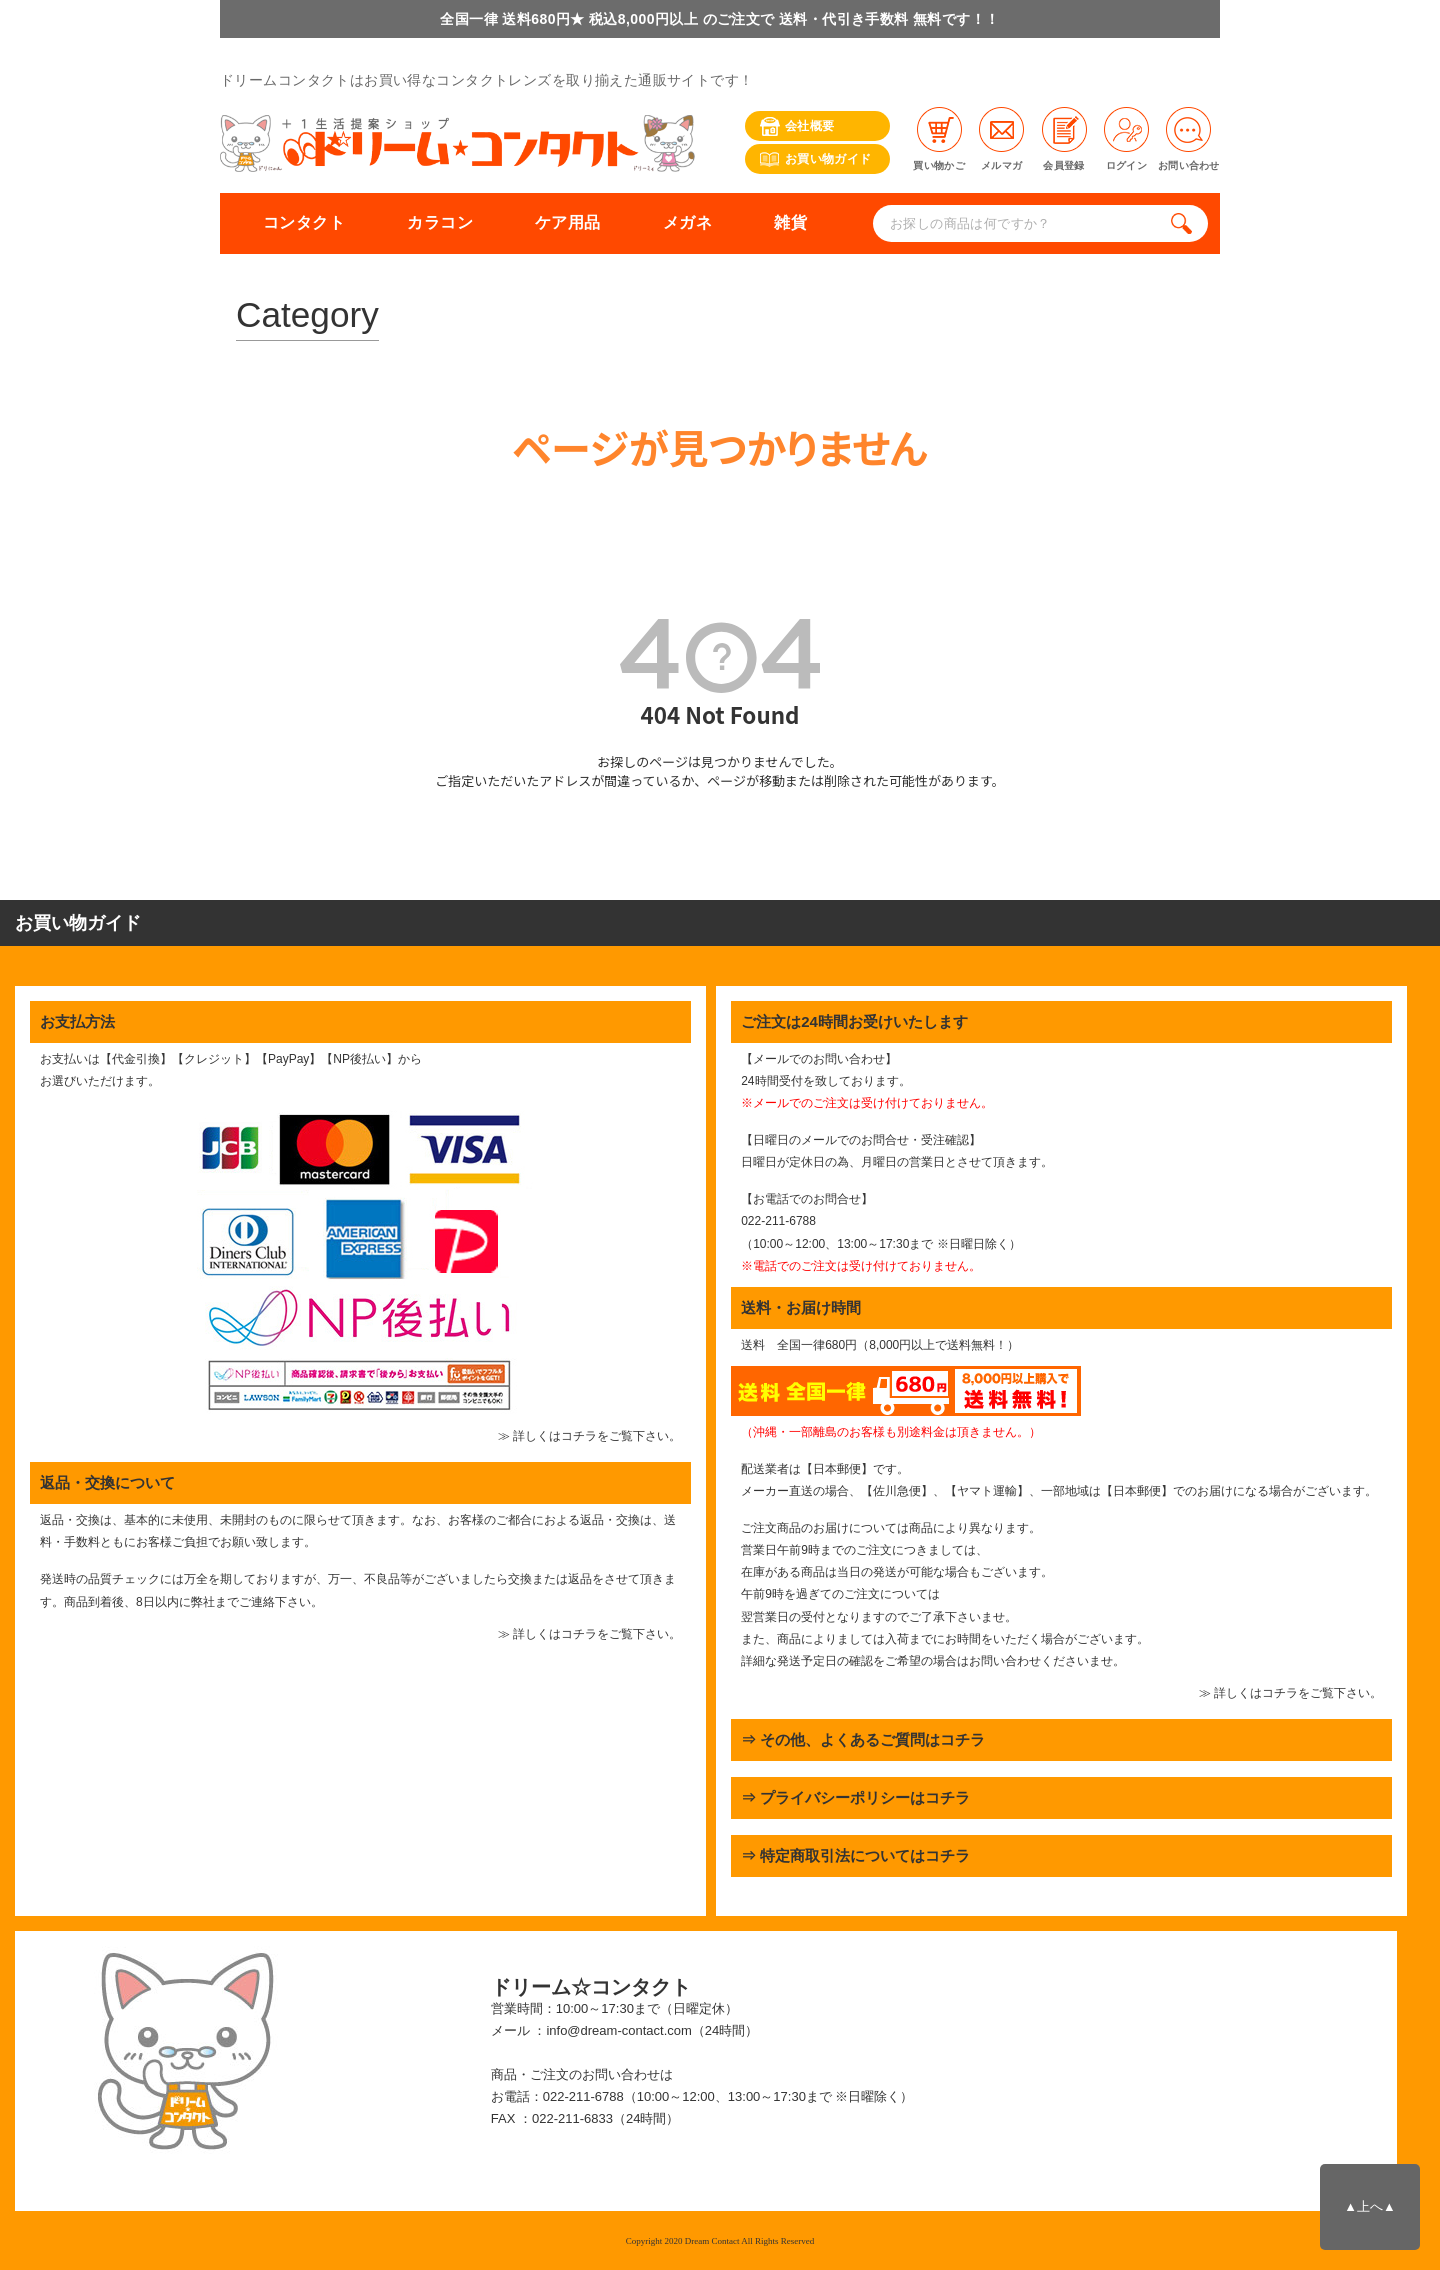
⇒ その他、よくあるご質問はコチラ (863, 1739)
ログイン (1126, 139)
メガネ (687, 222)
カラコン (440, 222)
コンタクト (304, 222)
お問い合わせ (1189, 139)
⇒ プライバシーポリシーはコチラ (855, 1797)
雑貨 (790, 222)
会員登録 (1064, 139)
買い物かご (939, 139)
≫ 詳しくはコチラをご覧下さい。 (589, 1436)
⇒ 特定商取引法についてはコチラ (855, 1855)
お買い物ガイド (816, 159)
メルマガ (1001, 139)
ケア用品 (568, 222)
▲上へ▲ (1369, 2206)
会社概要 (797, 126)
